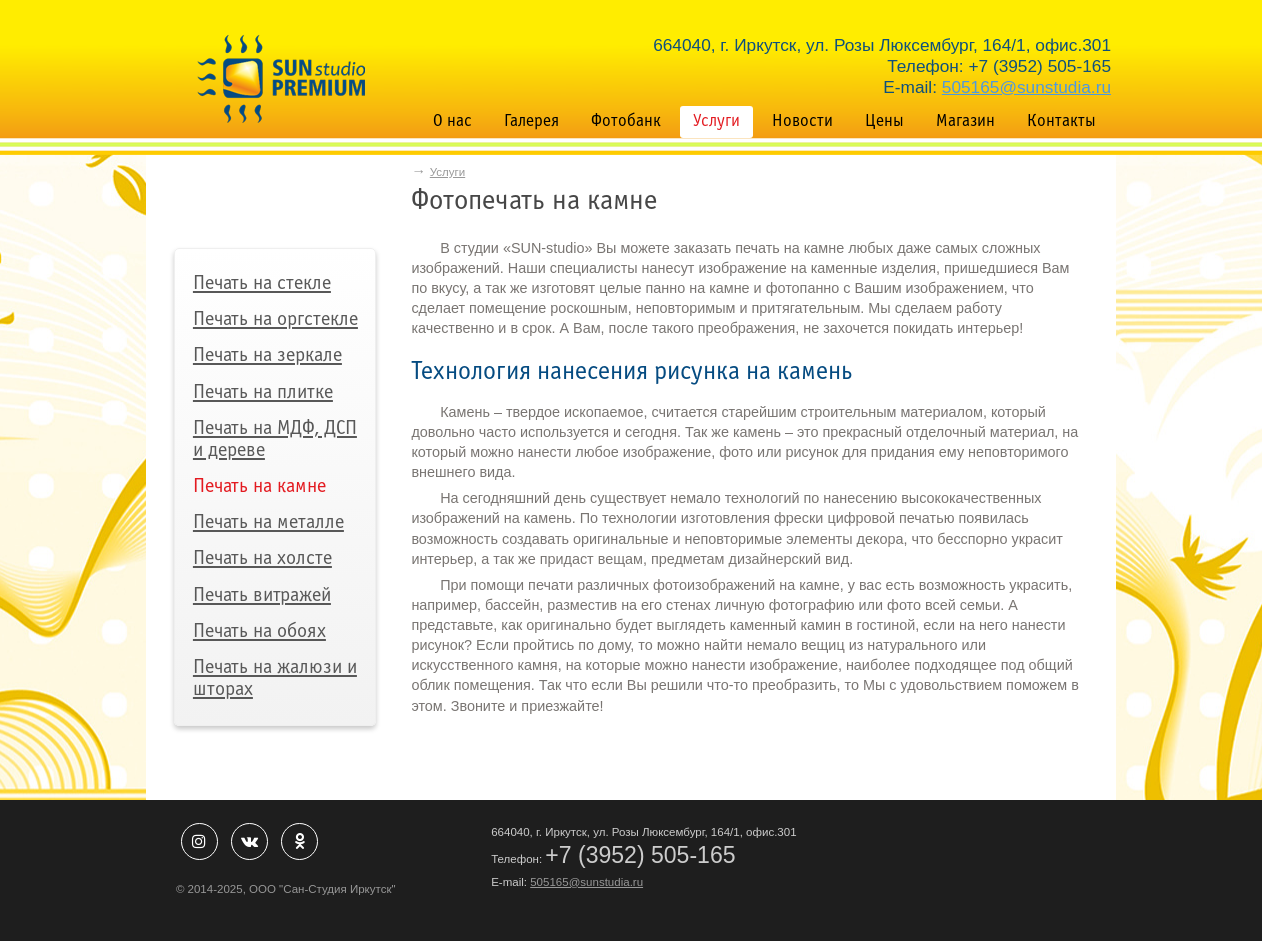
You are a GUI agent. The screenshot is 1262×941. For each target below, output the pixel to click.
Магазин (965, 121)
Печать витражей (262, 595)
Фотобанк (626, 121)
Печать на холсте (262, 558)
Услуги (716, 121)
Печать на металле (268, 522)
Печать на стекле (262, 283)
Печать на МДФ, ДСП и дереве (275, 439)
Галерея (531, 121)
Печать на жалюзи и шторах (275, 678)
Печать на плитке (263, 392)
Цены (884, 121)
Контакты (1061, 121)
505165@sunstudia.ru (1026, 87)
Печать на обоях (259, 631)
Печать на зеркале (267, 355)
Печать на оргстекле (275, 319)
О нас (452, 121)
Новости (802, 121)
